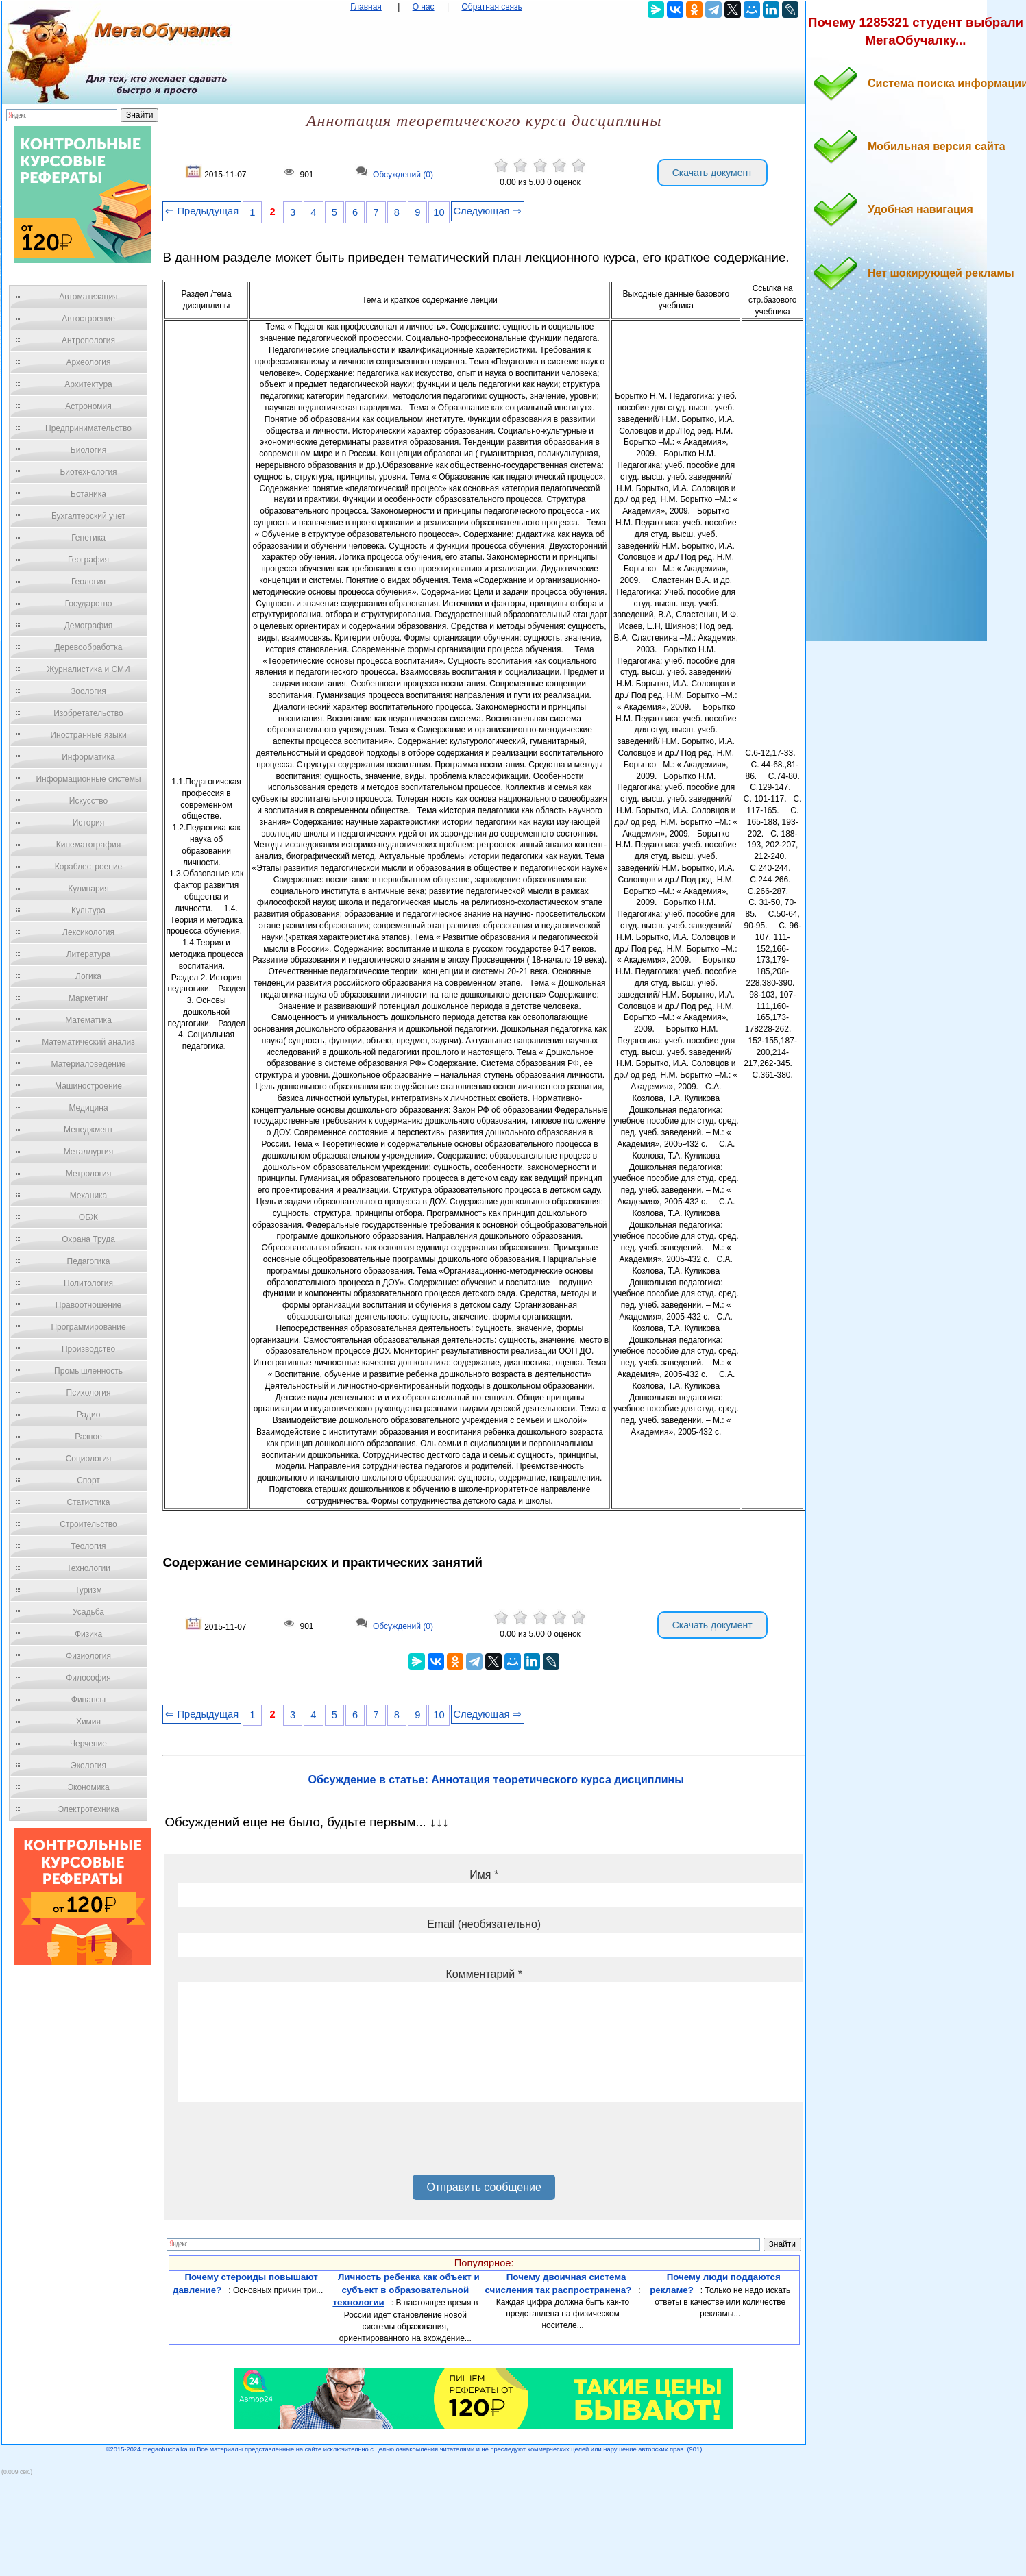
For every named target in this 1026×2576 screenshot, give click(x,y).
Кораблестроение (89, 866)
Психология (88, 1393)
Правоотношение (88, 1305)
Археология (88, 362)
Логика (88, 976)
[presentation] (282, 2143)
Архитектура (88, 384)
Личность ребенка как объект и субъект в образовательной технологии (405, 2289)
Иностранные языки (88, 735)
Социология (89, 1458)
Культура (88, 910)
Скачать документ (712, 172)
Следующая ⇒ (488, 211)
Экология (88, 1765)
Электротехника (88, 1809)
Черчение (88, 1743)
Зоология (88, 691)
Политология (88, 1283)
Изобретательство (88, 713)
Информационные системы (88, 779)
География (88, 560)
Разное (88, 1436)
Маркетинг (88, 998)
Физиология (88, 1656)
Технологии (88, 1568)
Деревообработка (89, 647)
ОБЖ (88, 1217)
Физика (88, 1634)
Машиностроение (88, 1086)
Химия (88, 1721)
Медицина (88, 1108)
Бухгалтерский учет (88, 516)
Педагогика (88, 1261)
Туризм (88, 1590)
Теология (88, 1546)
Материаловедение (88, 1064)
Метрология (88, 1173)
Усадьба (88, 1612)
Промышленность (88, 1371)
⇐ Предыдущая (202, 211)
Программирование (88, 1327)
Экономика (88, 1787)
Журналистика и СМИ (88, 669)
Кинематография (88, 845)
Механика (89, 1195)
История (89, 823)
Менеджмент (88, 1130)
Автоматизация (88, 296)
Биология (88, 450)
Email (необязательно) (484, 1924)
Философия (88, 1678)
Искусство (88, 801)
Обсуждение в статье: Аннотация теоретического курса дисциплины (496, 1779)
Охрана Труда (88, 1239)
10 (438, 212)
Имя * (483, 1875)
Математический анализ (88, 1042)
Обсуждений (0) (403, 175)
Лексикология (88, 932)
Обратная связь (491, 7)
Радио (89, 1415)
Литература (88, 954)
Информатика (88, 757)
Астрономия (88, 406)
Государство (88, 603)
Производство (88, 1349)
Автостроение (88, 318)
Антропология (88, 340)
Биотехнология (88, 472)
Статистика (88, 1502)
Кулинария (88, 888)
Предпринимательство (88, 428)
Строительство (88, 1524)
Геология (88, 581)
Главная (366, 7)
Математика (88, 1020)
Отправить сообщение (483, 2187)
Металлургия (89, 1151)
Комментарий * (483, 1974)
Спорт (88, 1480)
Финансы (88, 1700)
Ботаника (88, 494)
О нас (424, 7)
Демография (88, 625)
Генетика (88, 538)
